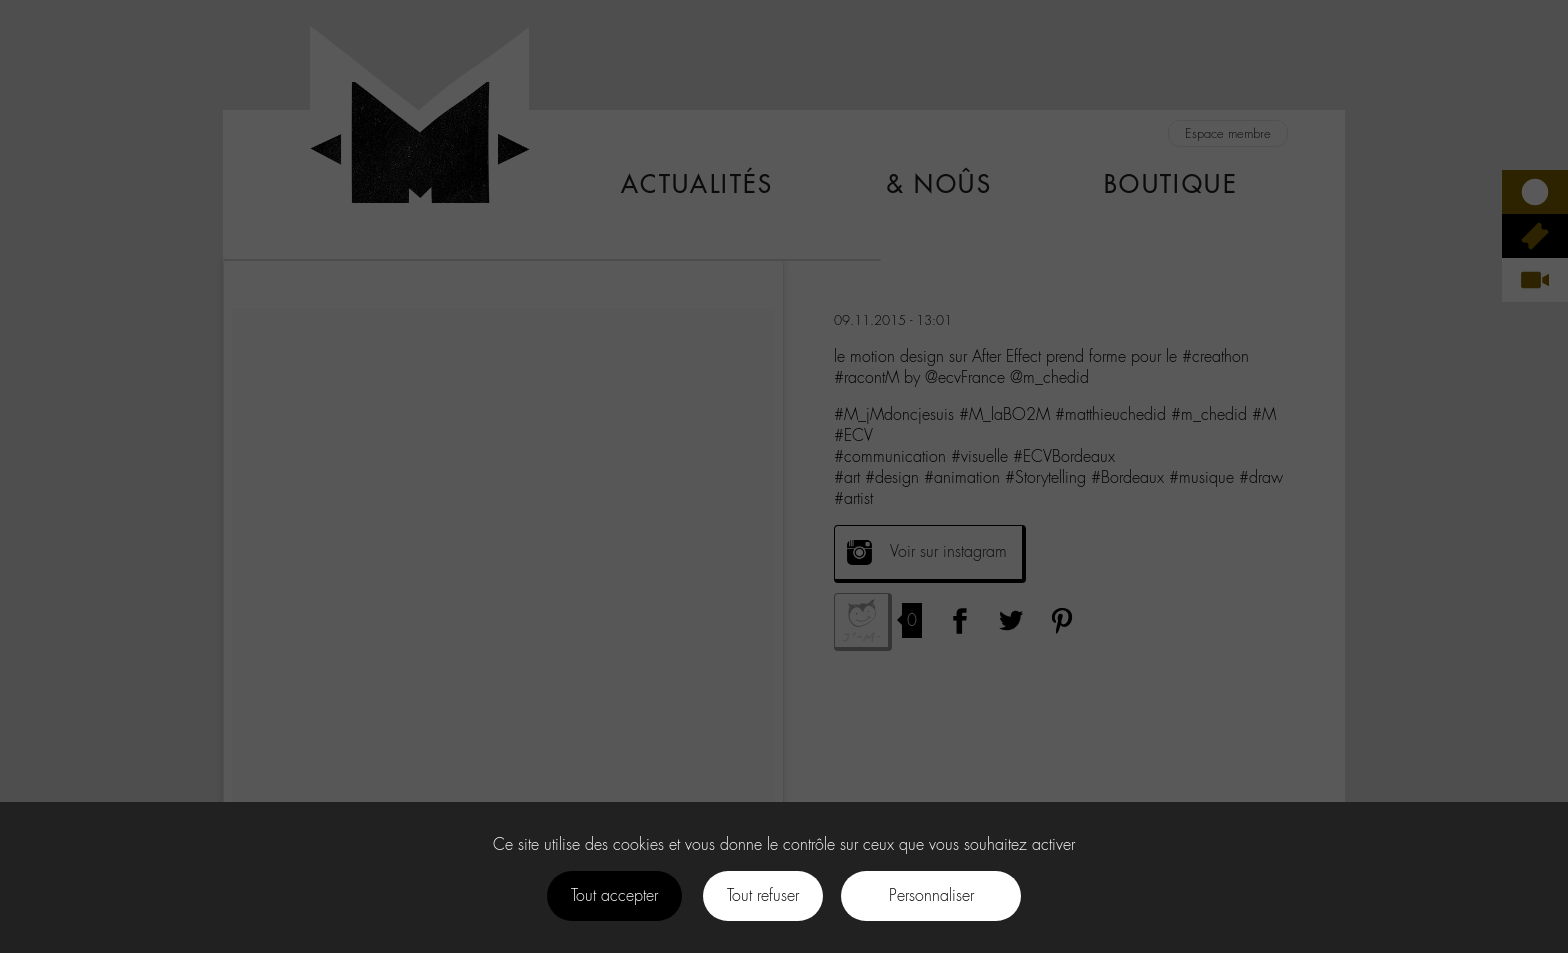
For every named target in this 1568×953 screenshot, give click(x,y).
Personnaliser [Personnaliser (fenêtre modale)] (931, 895)
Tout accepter (614, 895)
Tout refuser (763, 895)
